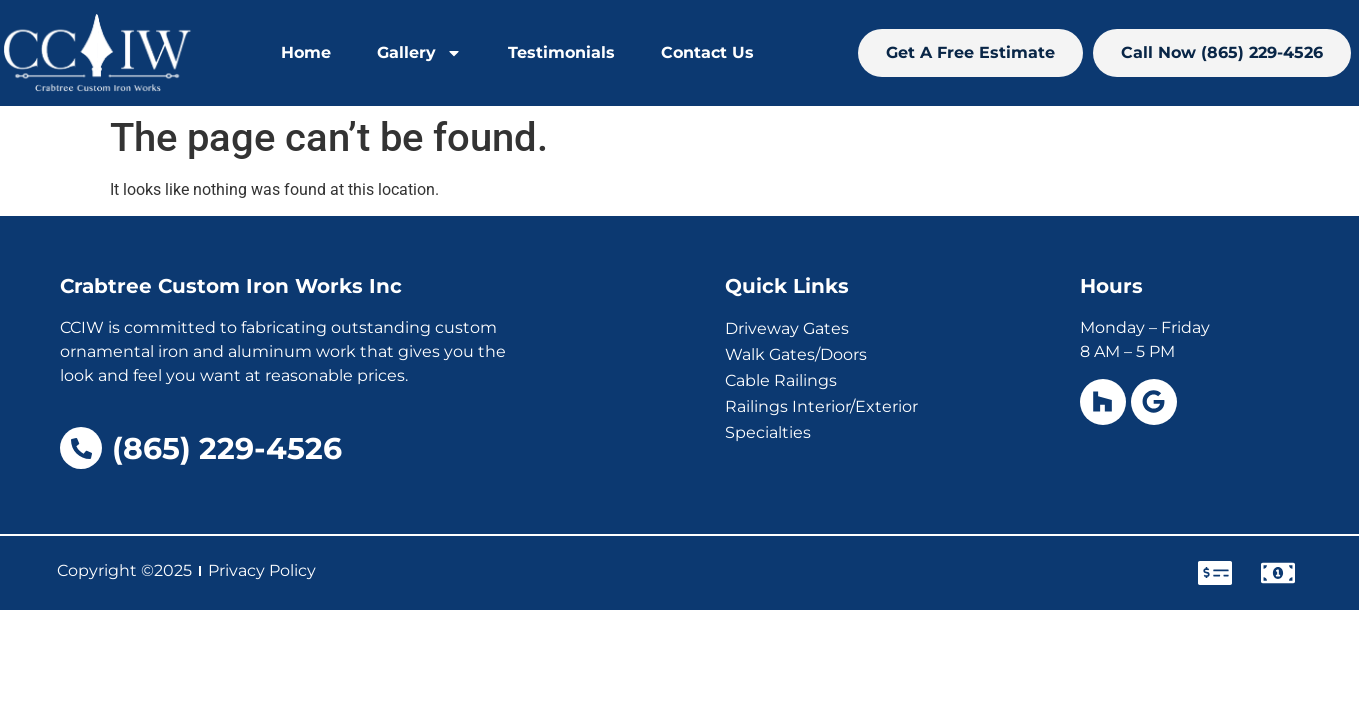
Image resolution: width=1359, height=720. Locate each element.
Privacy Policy (262, 570)
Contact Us (707, 52)
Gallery (419, 53)
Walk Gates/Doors (796, 354)
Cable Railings (781, 380)
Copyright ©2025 (124, 570)
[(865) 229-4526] (81, 448)
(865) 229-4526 (227, 448)
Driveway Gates (787, 328)
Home (306, 52)
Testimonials (561, 52)
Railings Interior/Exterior (821, 406)
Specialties (768, 432)
